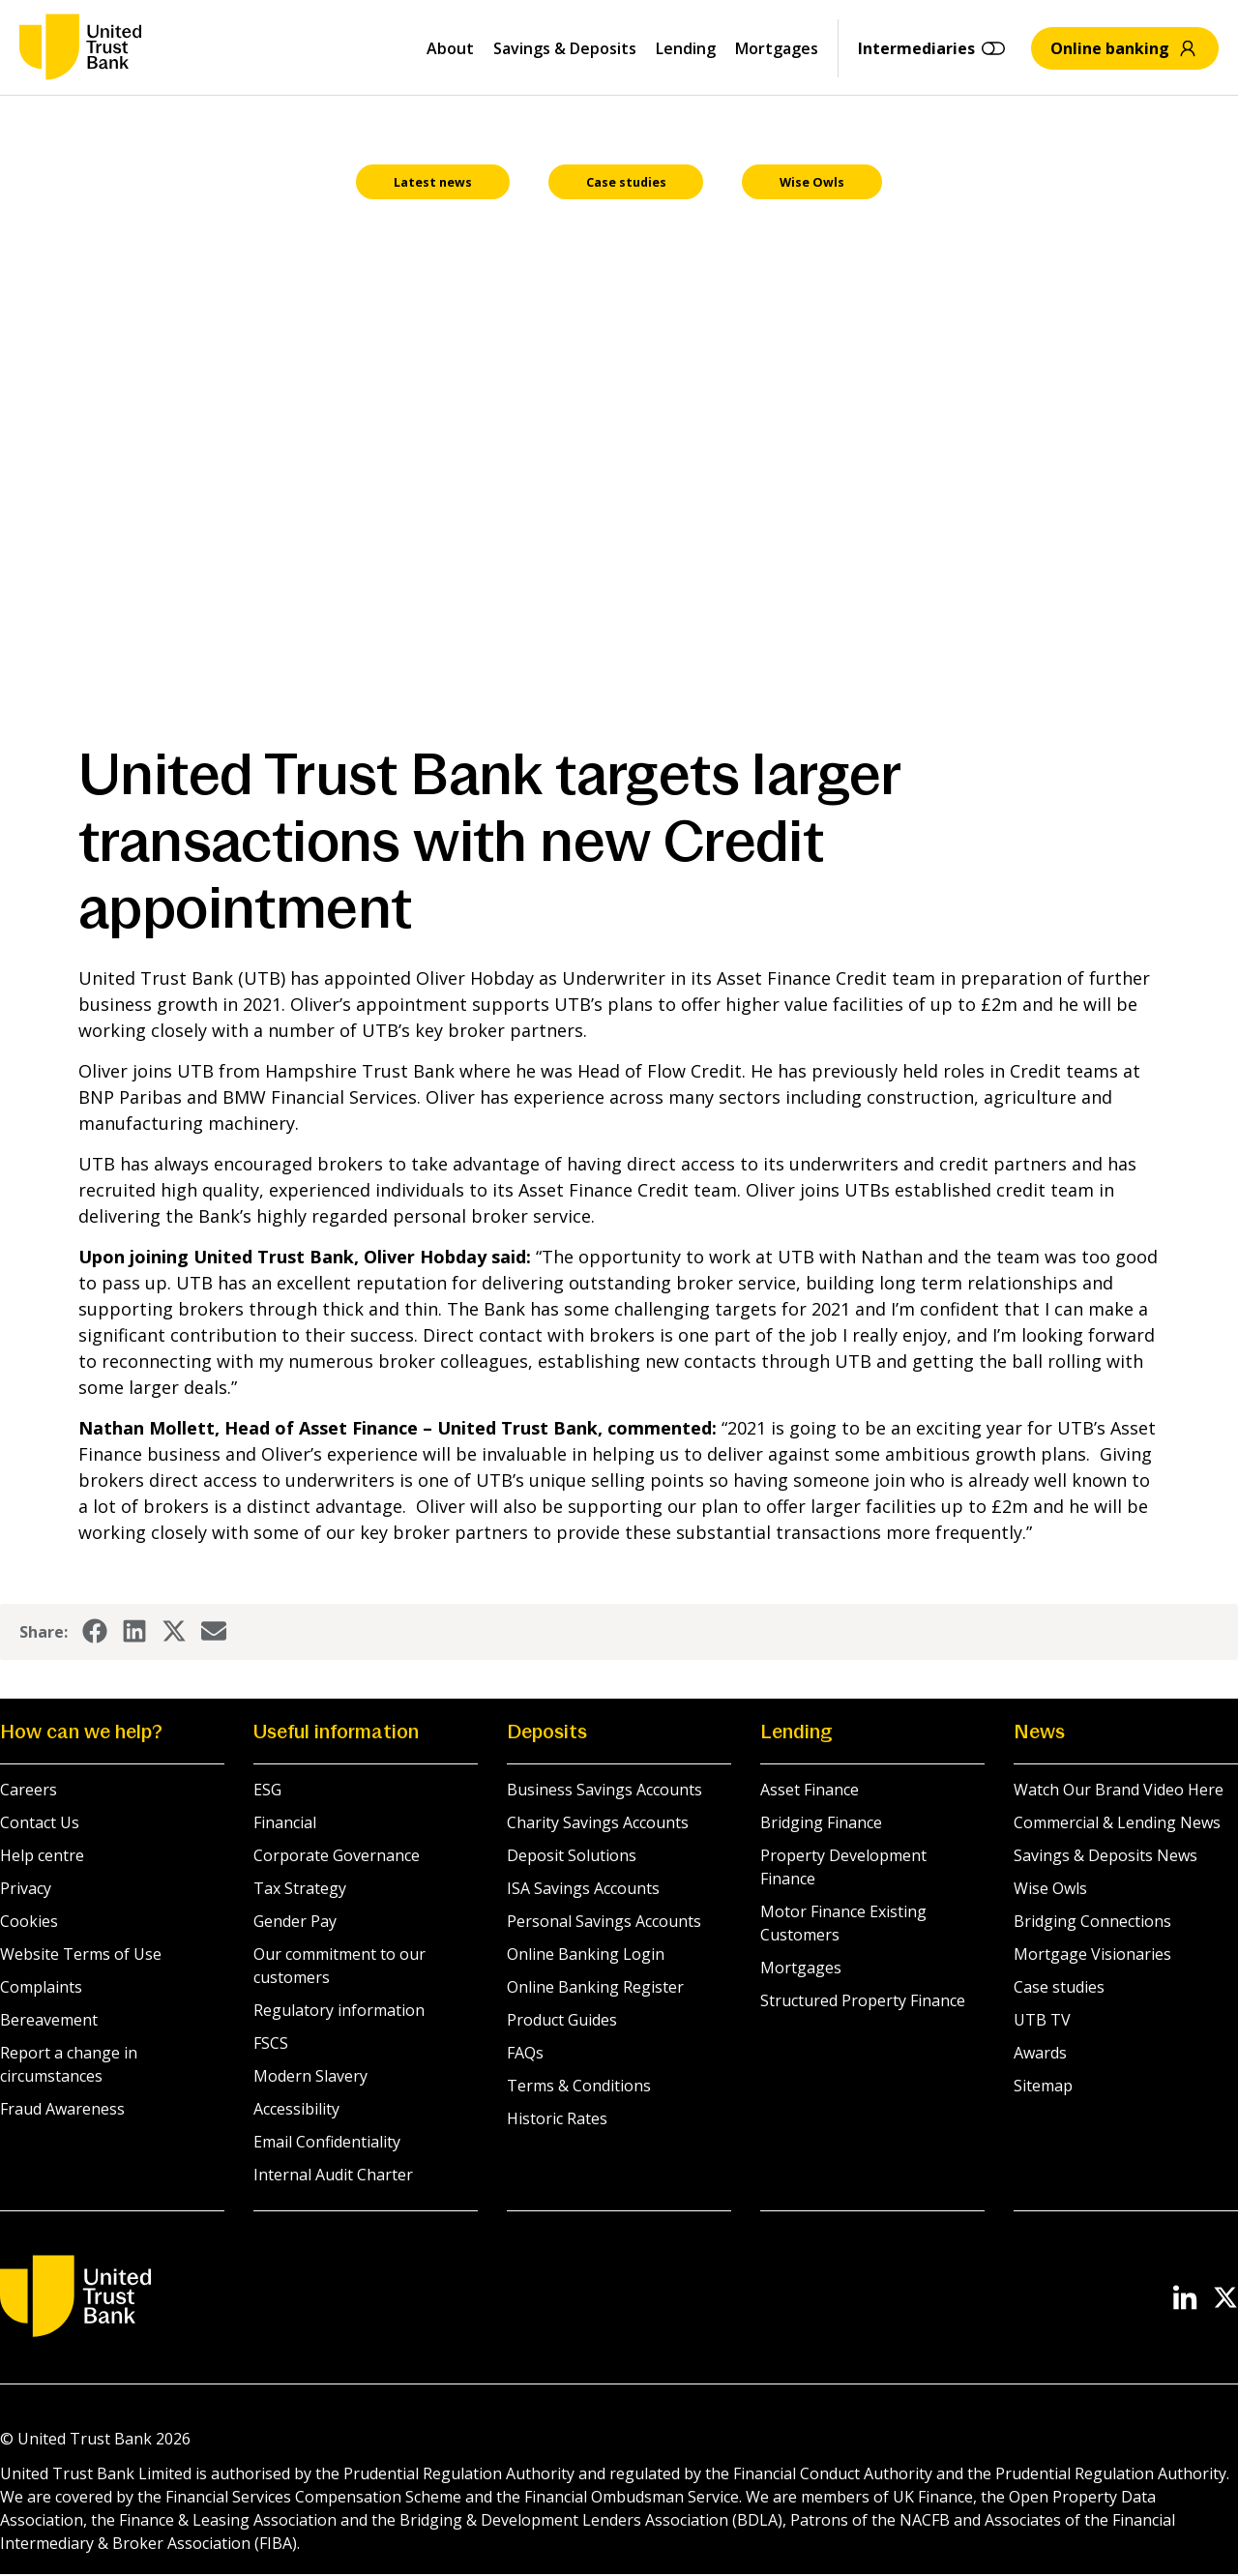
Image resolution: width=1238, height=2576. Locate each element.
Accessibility (296, 2110)
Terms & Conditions (579, 2087)
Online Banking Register (595, 1988)
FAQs (525, 2054)
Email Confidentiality (326, 2143)
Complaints (41, 1988)
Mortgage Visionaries (1092, 1956)
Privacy (25, 1890)
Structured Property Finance (862, 2002)
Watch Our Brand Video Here (1118, 1791)
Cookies (29, 1923)
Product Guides (562, 2021)
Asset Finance (809, 1791)
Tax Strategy (299, 1890)
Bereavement (49, 2021)
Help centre (42, 1857)
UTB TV (1042, 2021)
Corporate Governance (336, 1857)
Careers (28, 1791)
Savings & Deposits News (1105, 1857)
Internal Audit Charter (333, 2176)
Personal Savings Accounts (604, 1923)
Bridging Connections (1092, 1923)
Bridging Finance (821, 1824)
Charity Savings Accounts (598, 1824)
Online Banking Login (585, 1956)
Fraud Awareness (62, 2110)
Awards (1040, 2054)
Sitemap (1043, 2087)
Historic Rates (557, 2120)
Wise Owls (1050, 1890)
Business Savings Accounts (604, 1791)
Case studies (1059, 1988)
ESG (267, 1791)
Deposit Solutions (571, 1857)
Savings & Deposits (564, 48)
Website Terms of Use (81, 1956)
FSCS (270, 2045)
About (450, 48)
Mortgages (776, 48)
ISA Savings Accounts (583, 1890)
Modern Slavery (310, 2077)
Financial (284, 1824)
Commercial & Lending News (1117, 1824)
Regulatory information (339, 2012)
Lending (686, 48)
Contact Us (39, 1824)
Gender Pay (295, 1923)
